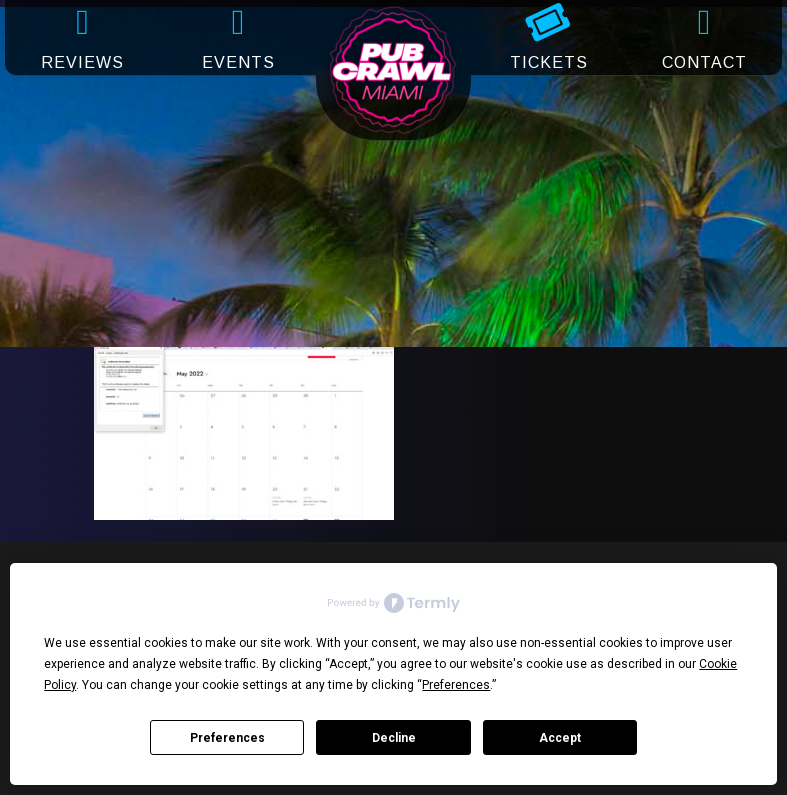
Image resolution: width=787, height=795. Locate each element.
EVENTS (238, 62)
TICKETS (549, 62)
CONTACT (704, 62)
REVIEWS (82, 62)
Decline (394, 738)
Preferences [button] (456, 685)
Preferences (227, 738)
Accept (560, 738)
